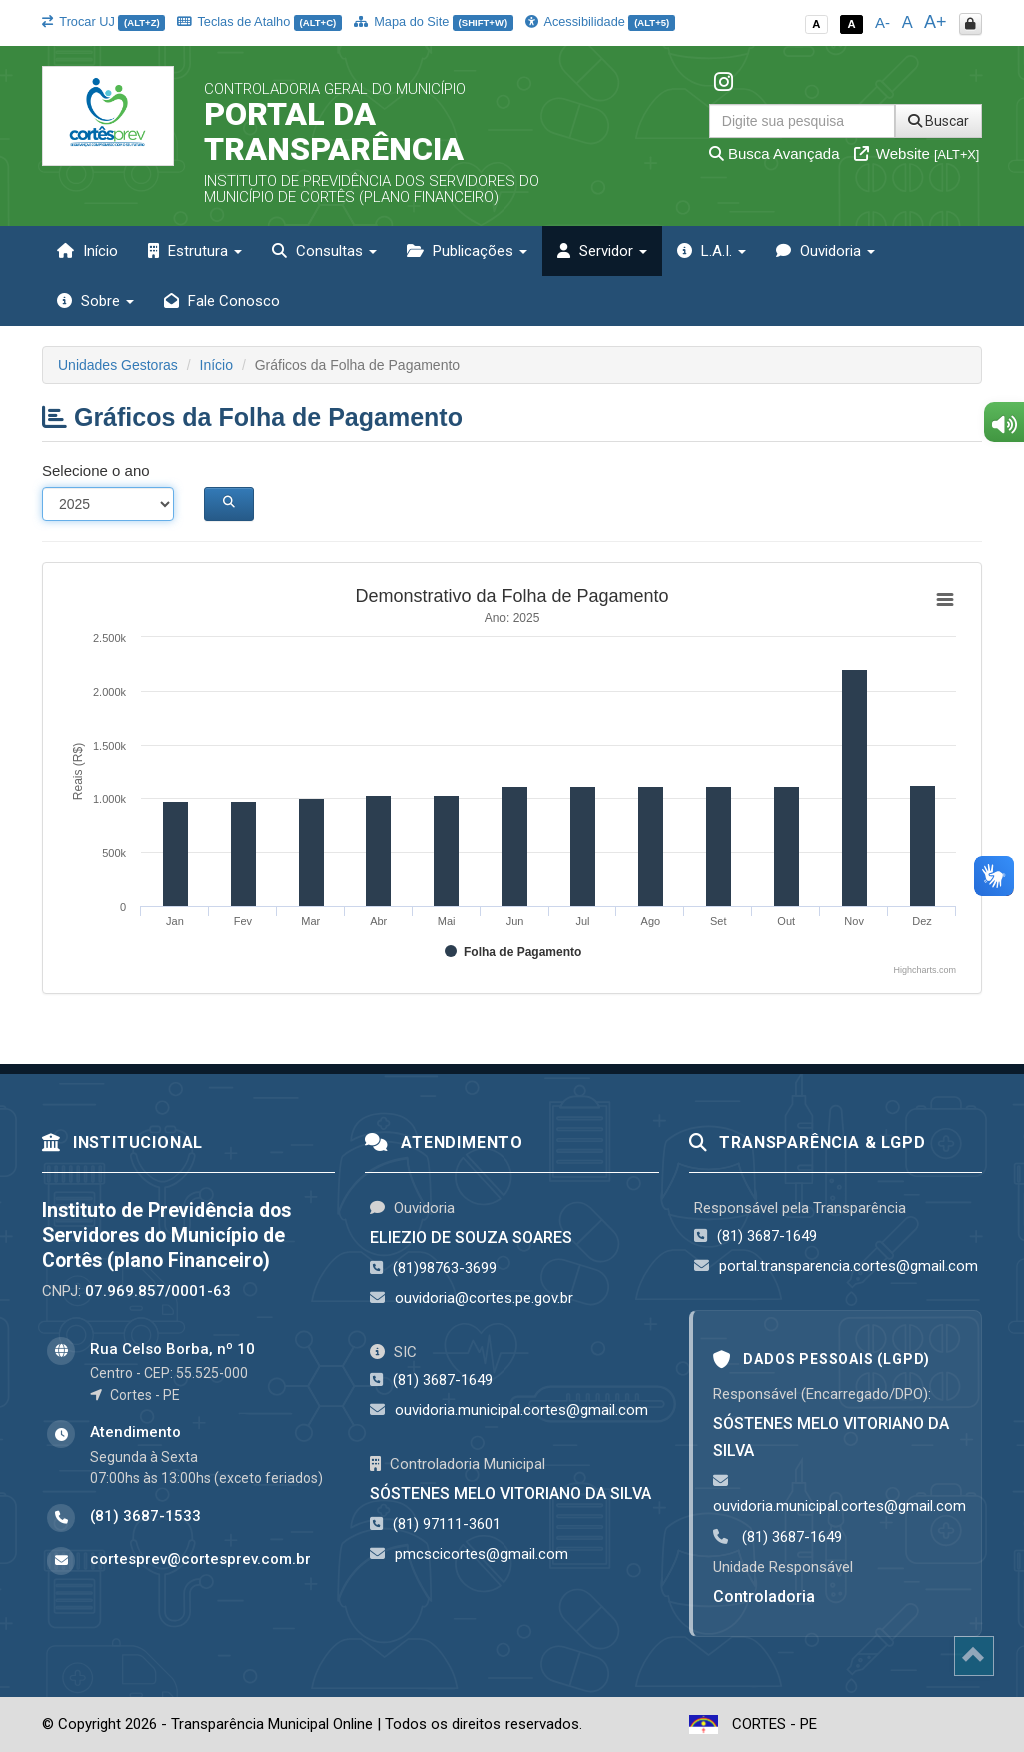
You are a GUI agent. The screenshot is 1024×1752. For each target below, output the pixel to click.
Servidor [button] (602, 251)
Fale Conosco (222, 301)
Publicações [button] (467, 251)
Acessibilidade (600, 21)
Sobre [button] (95, 301)
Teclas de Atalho (259, 21)
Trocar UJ (103, 21)
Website (917, 153)
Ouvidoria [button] (825, 251)
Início (87, 251)
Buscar (938, 121)
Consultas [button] (324, 251)
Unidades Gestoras (118, 365)
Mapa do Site (433, 21)
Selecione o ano (96, 470)
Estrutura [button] (195, 251)
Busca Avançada (774, 153)
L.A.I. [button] (711, 251)
